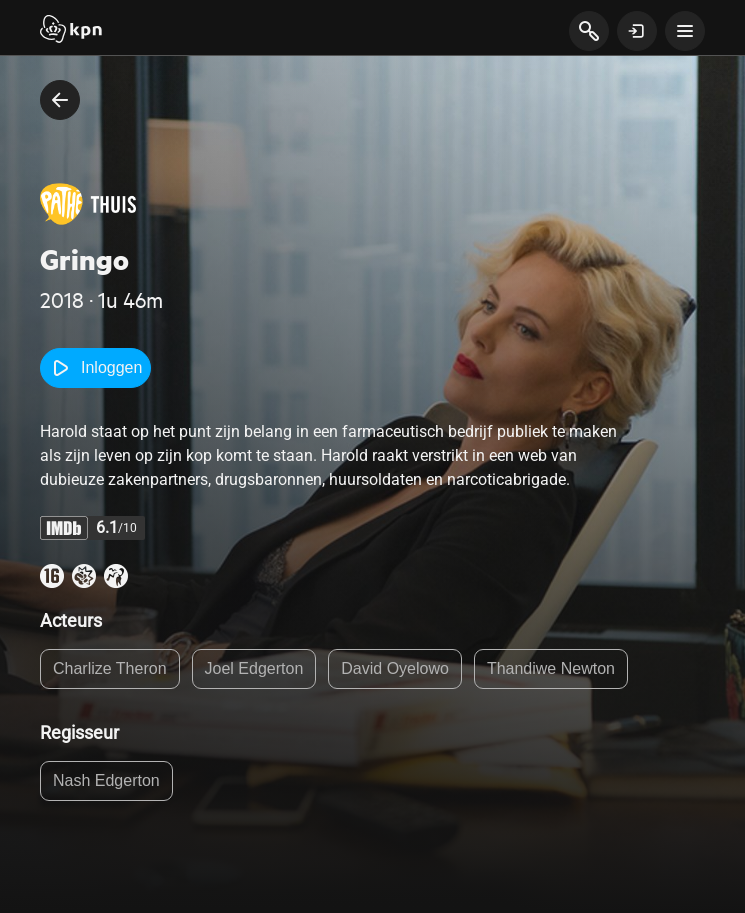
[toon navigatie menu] (685, 31)
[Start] (71, 31)
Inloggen (95, 368)
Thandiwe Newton (551, 668)
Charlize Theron (110, 668)
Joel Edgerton (254, 668)
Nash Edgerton (106, 780)
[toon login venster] (637, 31)
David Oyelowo (395, 668)
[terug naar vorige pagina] (60, 100)
